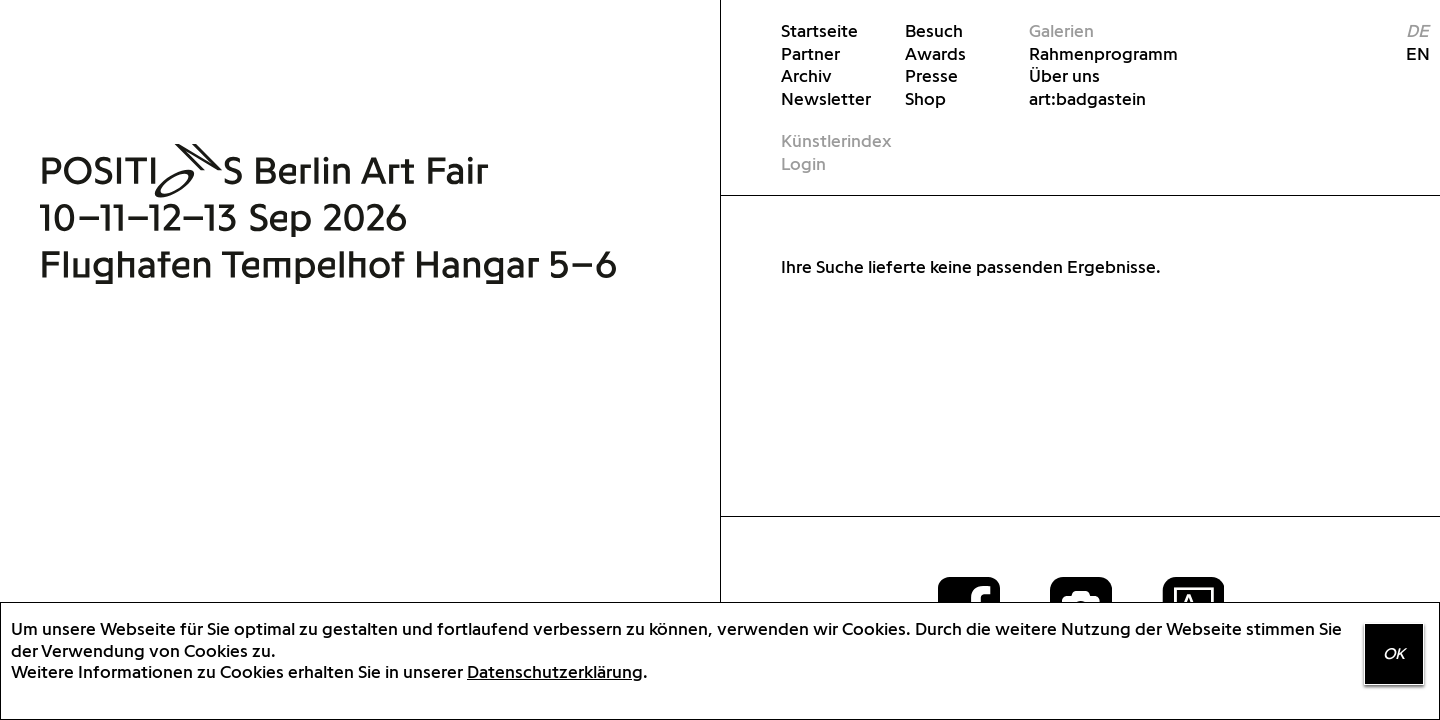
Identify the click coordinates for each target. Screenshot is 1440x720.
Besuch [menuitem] (934, 30)
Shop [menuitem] (925, 98)
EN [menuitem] (1409, 53)
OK (1394, 653)
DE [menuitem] (1417, 30)
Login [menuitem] (803, 163)
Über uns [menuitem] (1064, 75)
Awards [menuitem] (935, 53)
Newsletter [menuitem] (826, 98)
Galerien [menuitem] (1061, 30)
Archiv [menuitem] (806, 75)
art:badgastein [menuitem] (1087, 98)
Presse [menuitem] (931, 75)
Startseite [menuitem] (819, 30)
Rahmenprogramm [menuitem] (1089, 53)
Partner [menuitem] (810, 53)
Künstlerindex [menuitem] (836, 140)
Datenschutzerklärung (555, 671)
